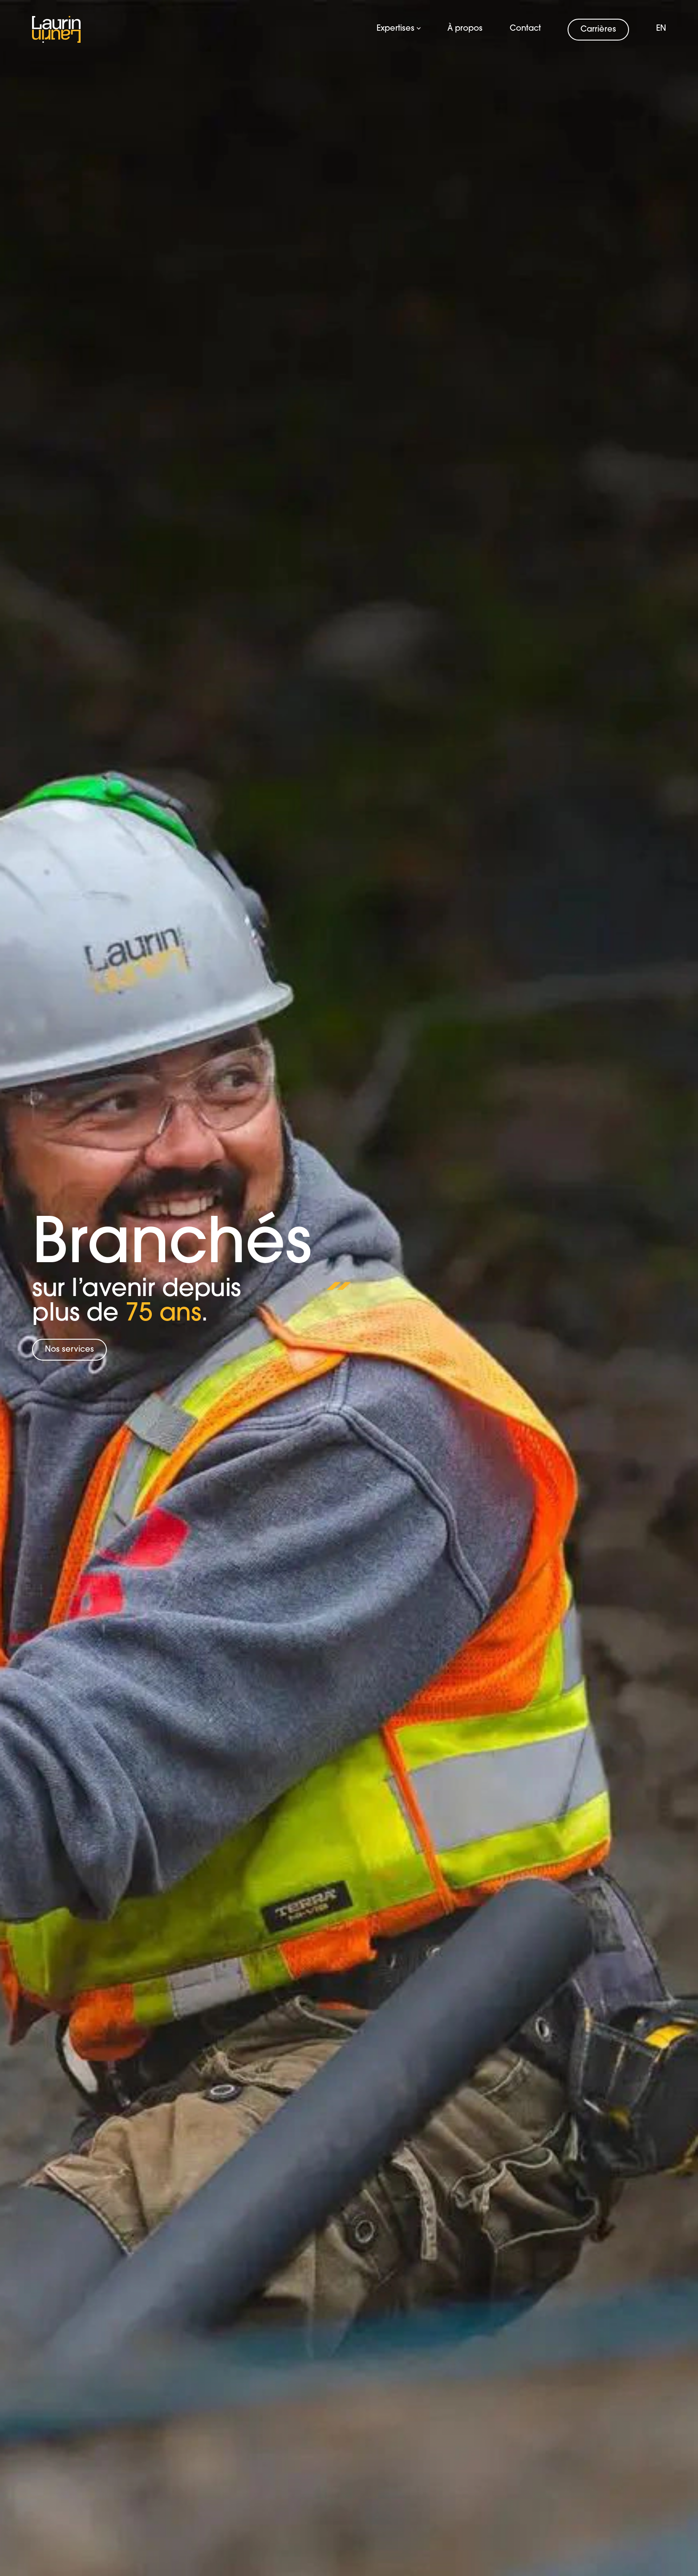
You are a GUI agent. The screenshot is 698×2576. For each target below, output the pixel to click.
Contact (525, 28)
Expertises (399, 28)
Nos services (69, 1349)
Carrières (598, 29)
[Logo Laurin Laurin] (56, 29)
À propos (465, 28)
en (661, 28)
